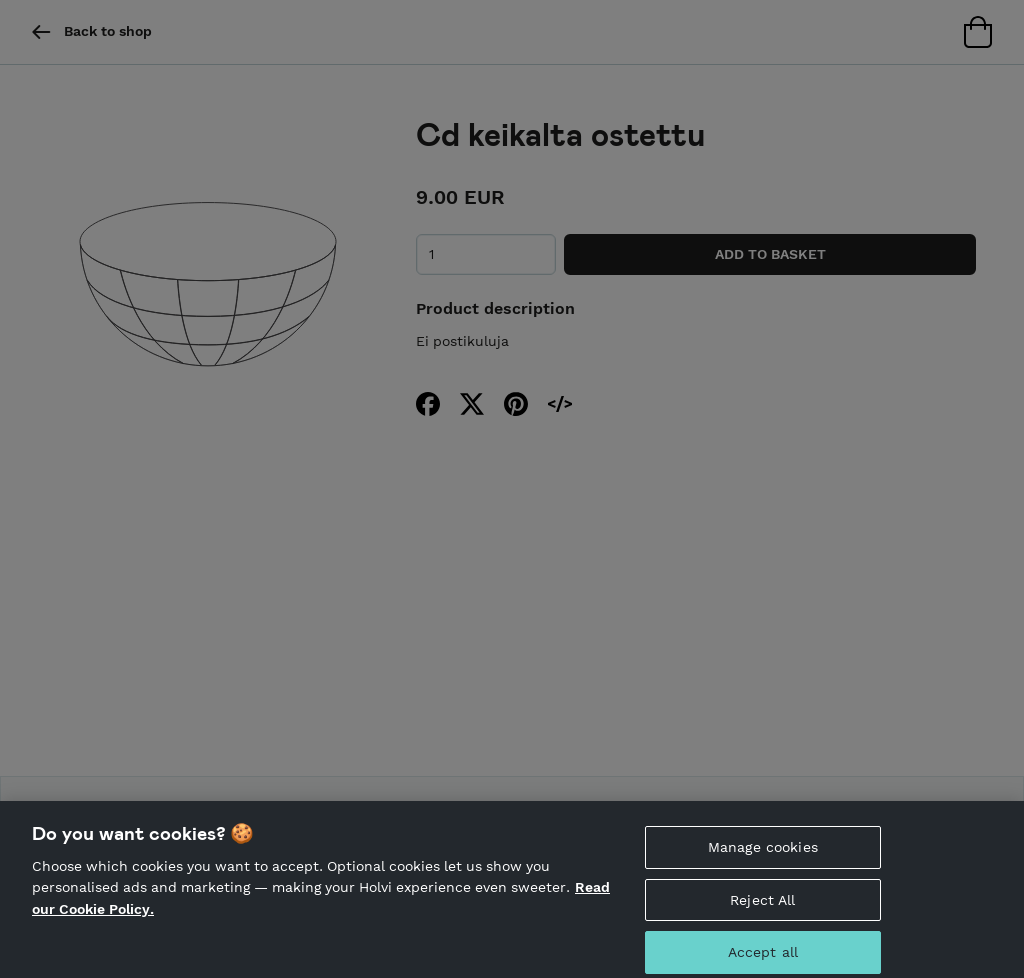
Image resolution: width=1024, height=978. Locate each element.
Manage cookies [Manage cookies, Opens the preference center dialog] (763, 853)
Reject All (762, 906)
